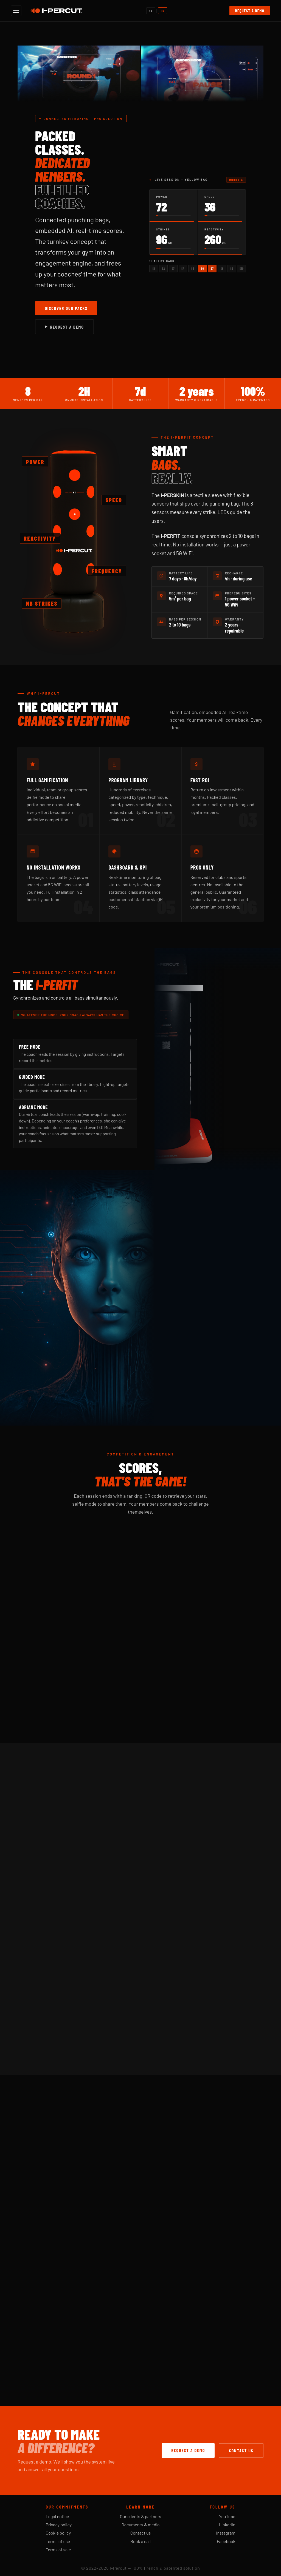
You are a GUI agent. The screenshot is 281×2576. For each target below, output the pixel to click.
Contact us (241, 2450)
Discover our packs (66, 308)
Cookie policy (58, 2532)
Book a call (140, 2541)
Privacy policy (59, 2524)
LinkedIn (227, 2524)
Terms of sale (58, 2549)
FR (150, 11)
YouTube (227, 2516)
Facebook (226, 2541)
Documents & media (141, 2524)
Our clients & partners (140, 2516)
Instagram (225, 2532)
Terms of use (58, 2541)
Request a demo (250, 11)
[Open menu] (16, 10)
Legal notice (57, 2516)
